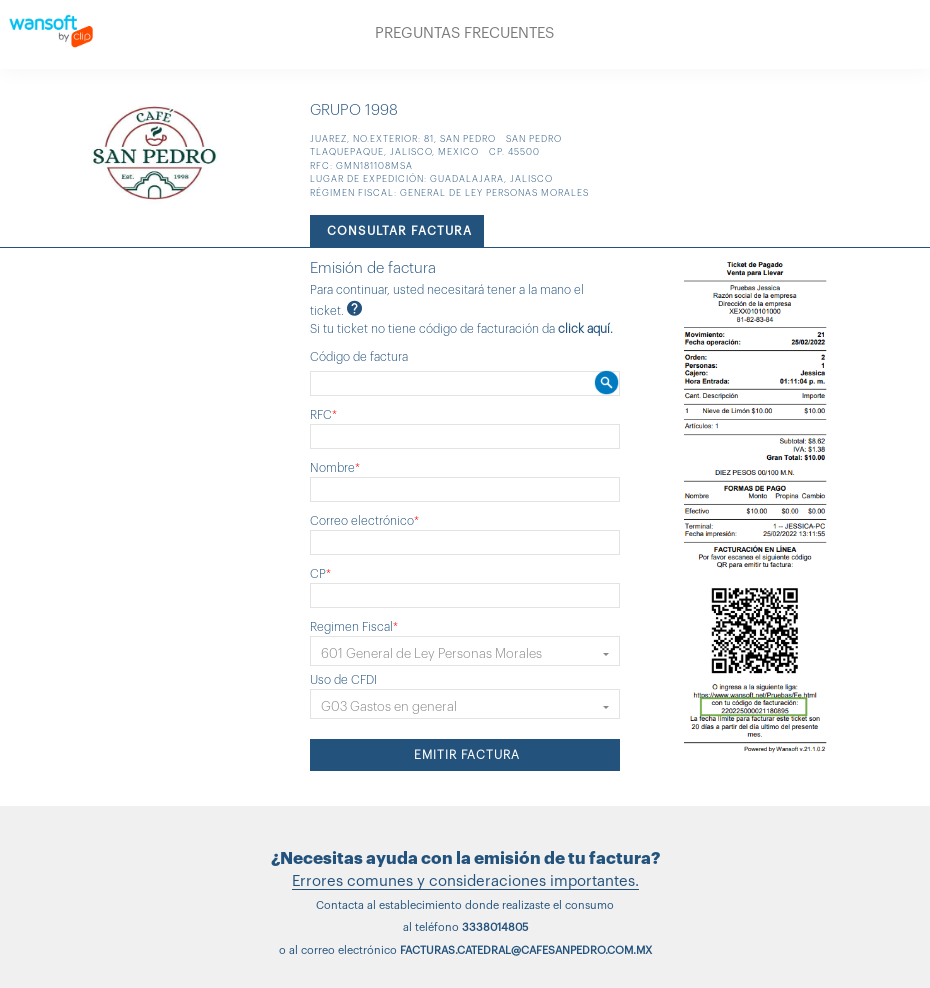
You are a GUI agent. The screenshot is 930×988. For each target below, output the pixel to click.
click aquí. (585, 329)
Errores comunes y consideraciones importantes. (465, 881)
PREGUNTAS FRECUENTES (464, 33)
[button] (465, 651)
